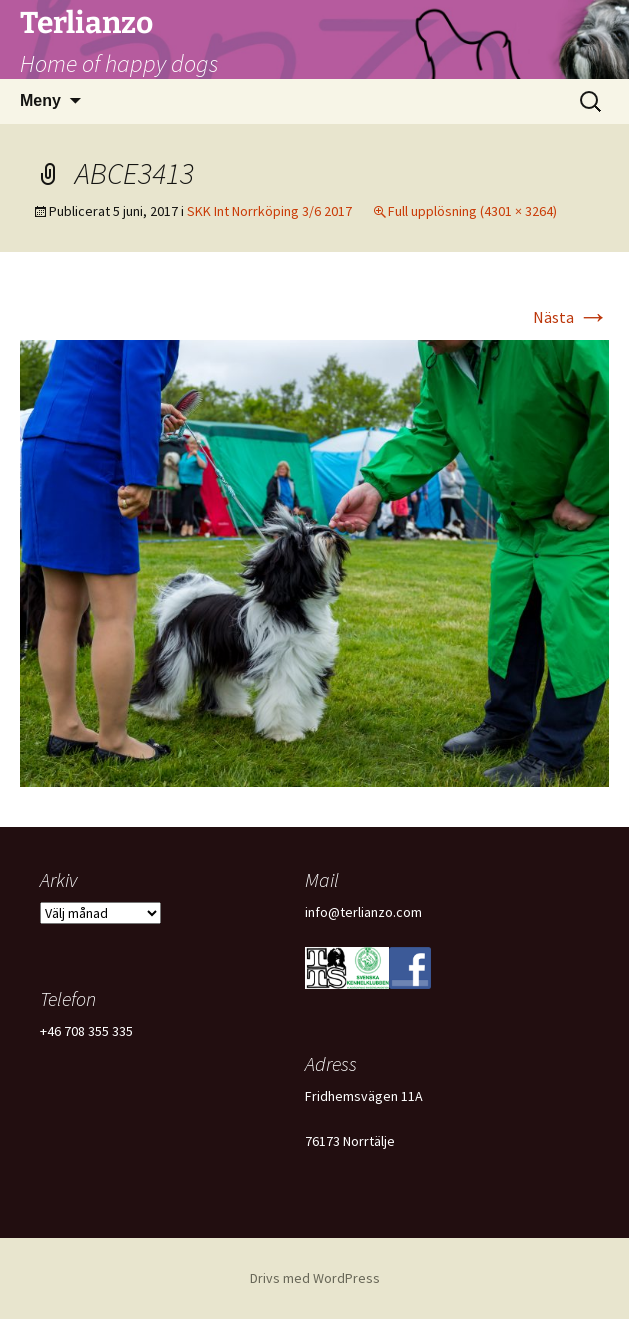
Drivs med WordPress (315, 1278)
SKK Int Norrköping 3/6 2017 (269, 211)
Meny (40, 100)
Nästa (571, 317)
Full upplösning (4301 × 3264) (472, 211)
